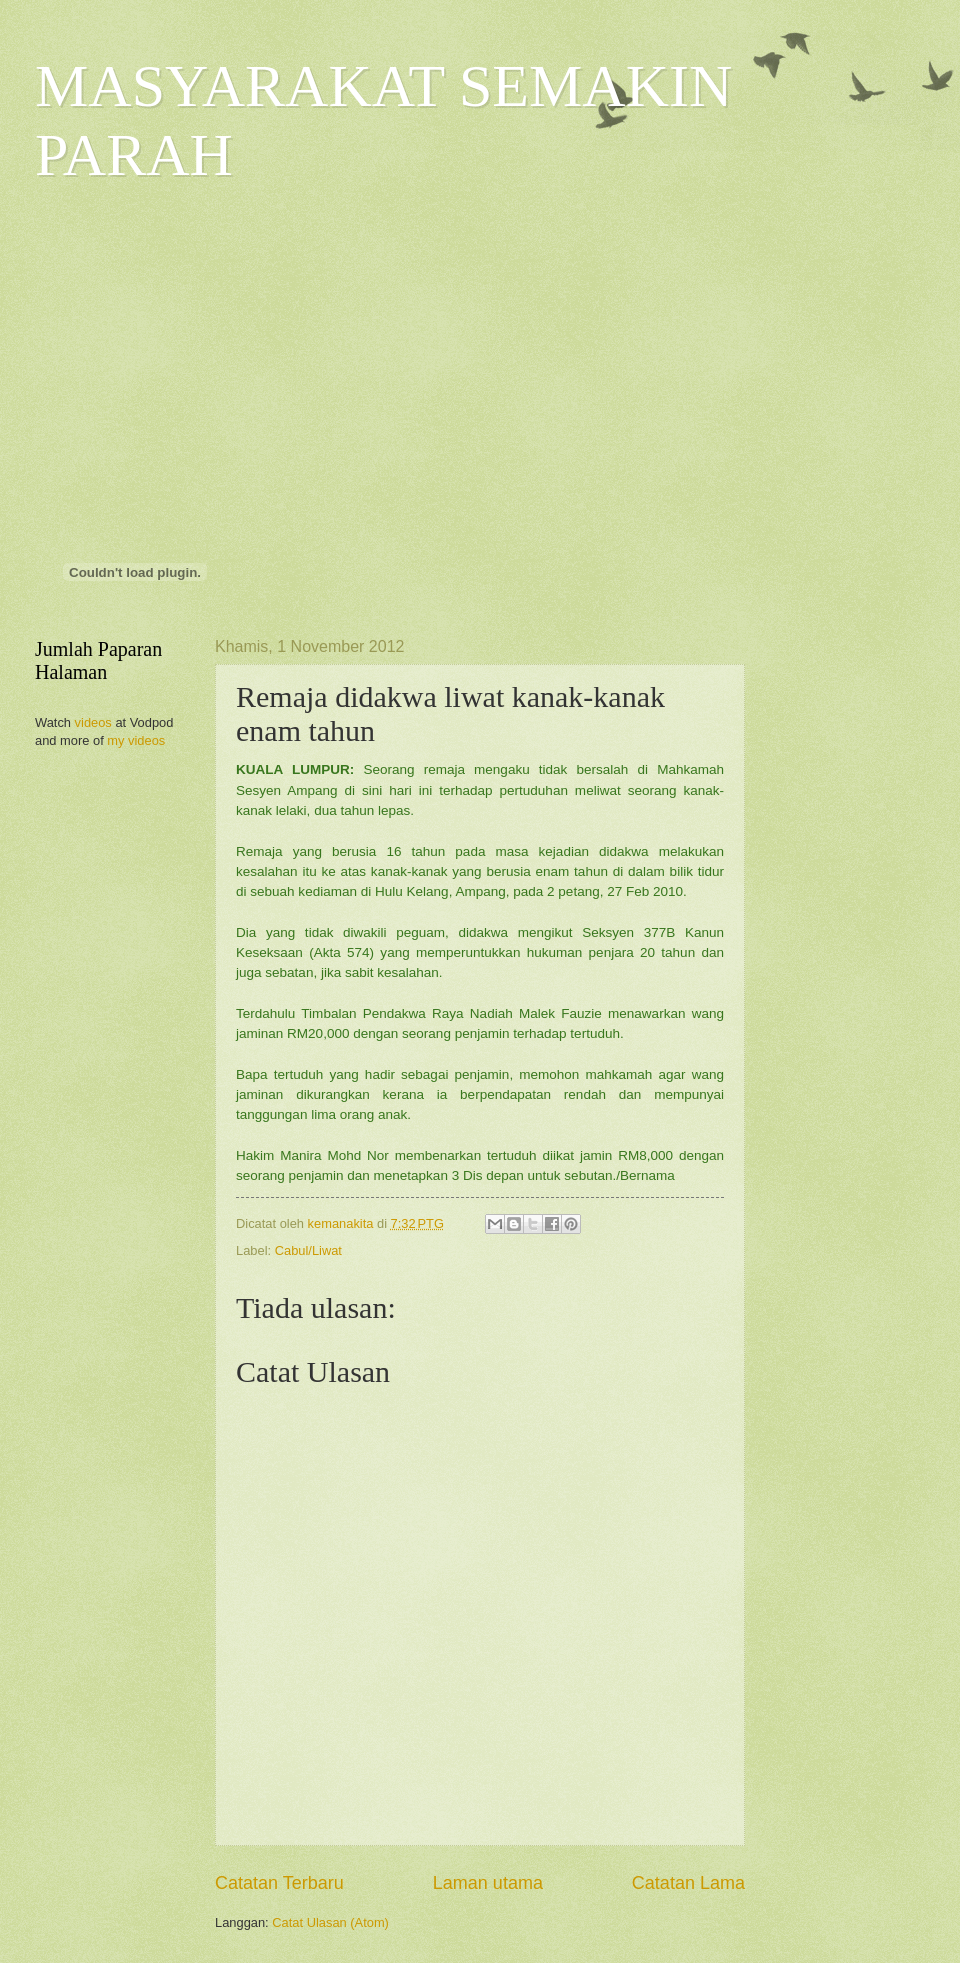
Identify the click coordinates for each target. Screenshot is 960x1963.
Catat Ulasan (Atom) (330, 1922)
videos (93, 722)
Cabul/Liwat (308, 1250)
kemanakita (342, 1223)
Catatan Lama (688, 1883)
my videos (136, 740)
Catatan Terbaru (279, 1883)
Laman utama (488, 1883)
